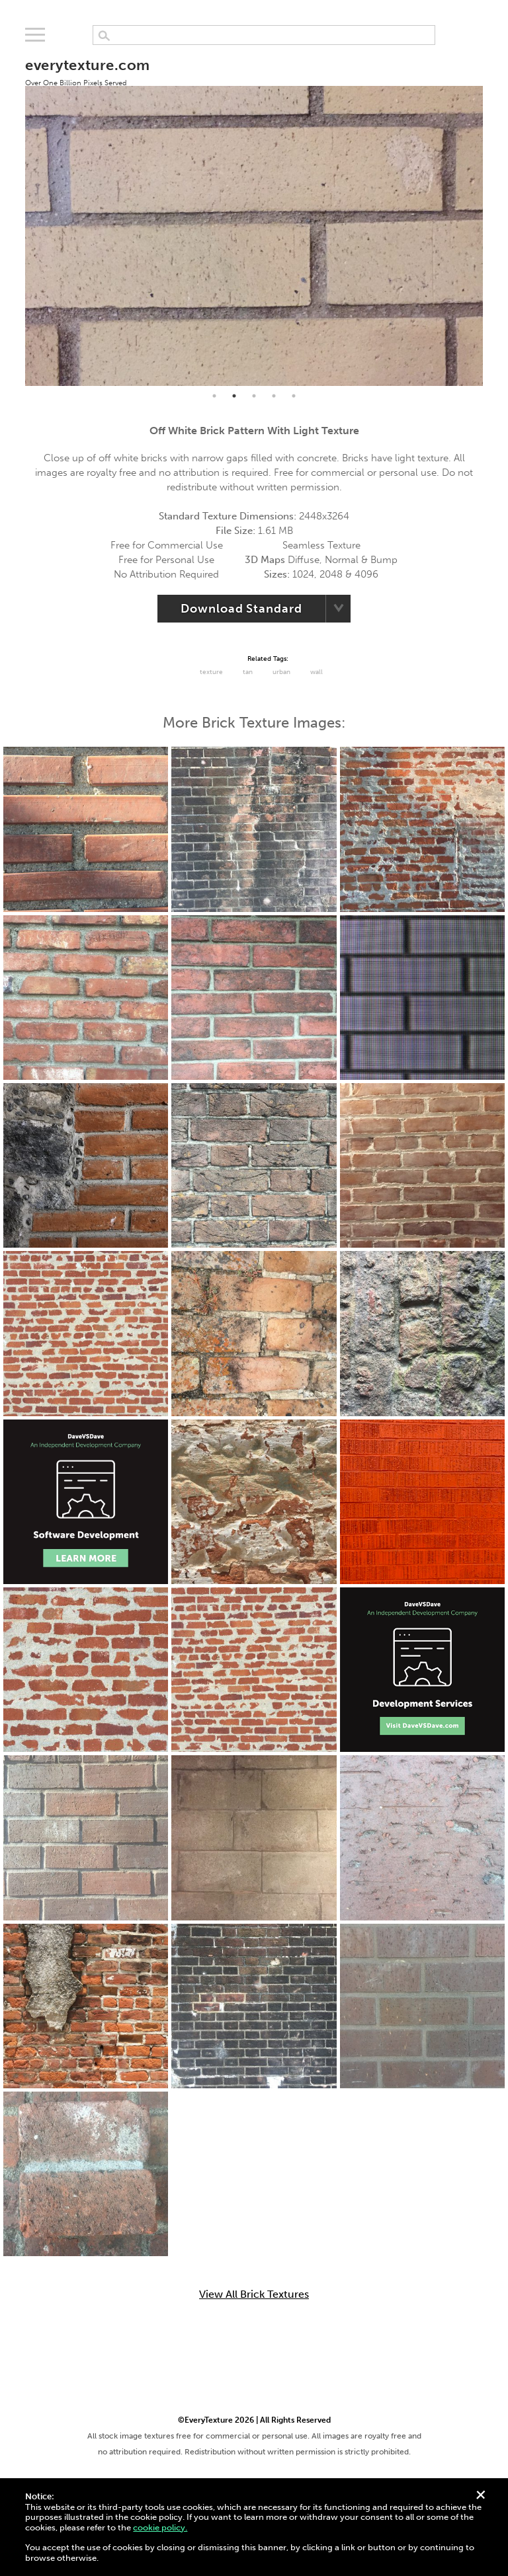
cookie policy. (160, 2527)
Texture (211, 672)
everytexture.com (87, 71)
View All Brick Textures (254, 2294)
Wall (316, 672)
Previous (15, 214)
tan (248, 672)
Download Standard (241, 608)
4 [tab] (273, 395)
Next (492, 214)
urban (281, 672)
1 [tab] (214, 395)
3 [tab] (254, 395)
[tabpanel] (254, 214)
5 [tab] (293, 395)
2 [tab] (234, 395)
